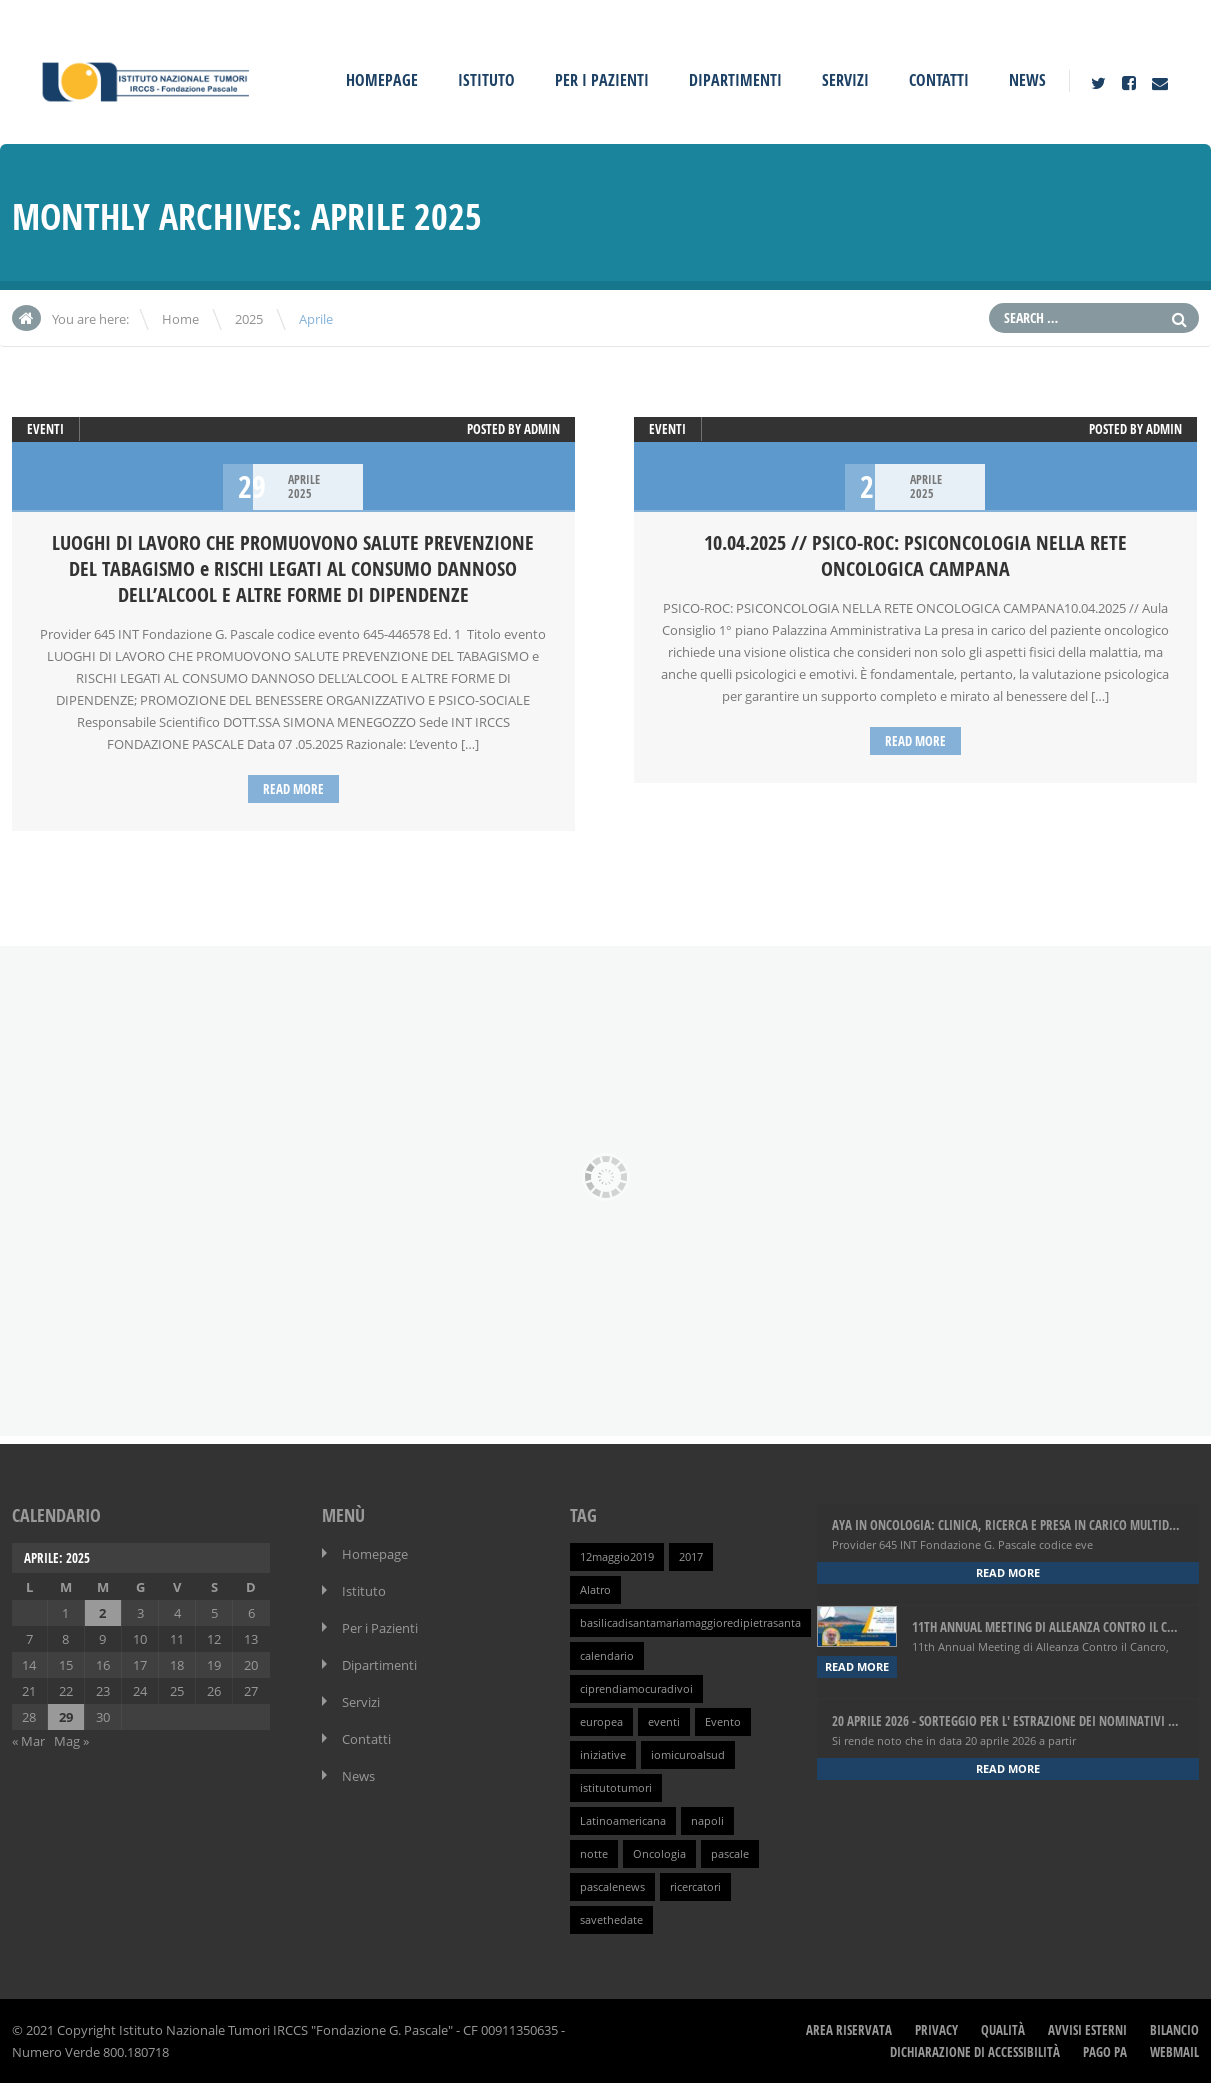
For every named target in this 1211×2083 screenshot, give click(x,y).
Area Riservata (849, 2030)
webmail (1174, 2052)
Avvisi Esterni (1087, 2030)
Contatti (939, 80)
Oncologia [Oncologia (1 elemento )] (659, 1854)
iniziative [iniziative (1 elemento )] (603, 1755)
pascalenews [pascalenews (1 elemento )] (612, 1887)
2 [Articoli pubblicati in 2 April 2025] (102, 1613)
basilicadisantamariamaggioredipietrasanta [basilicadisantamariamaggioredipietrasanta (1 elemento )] (690, 1623)
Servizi (845, 80)
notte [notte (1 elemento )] (594, 1854)
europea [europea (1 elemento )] (601, 1722)
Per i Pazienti (602, 80)
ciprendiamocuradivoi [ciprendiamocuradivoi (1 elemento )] (636, 1689)
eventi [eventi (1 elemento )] (664, 1722)
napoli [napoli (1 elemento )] (707, 1821)
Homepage (382, 80)
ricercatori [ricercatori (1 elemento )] (695, 1887)
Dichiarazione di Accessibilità (975, 2052)
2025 (249, 319)
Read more (293, 789)
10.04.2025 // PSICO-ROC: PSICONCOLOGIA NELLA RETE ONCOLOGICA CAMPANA (915, 555)
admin (542, 429)
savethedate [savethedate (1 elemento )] (611, 1920)
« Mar (28, 1741)
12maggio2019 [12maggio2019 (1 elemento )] (617, 1557)
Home (180, 319)
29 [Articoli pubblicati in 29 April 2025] (66, 1717)
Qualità (1003, 2030)
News (1027, 80)
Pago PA (1105, 2052)
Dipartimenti (735, 80)
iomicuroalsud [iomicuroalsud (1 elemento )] (688, 1755)
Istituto (486, 80)
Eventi (45, 429)
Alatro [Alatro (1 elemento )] (595, 1590)
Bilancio (1174, 2030)
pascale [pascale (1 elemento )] (730, 1854)
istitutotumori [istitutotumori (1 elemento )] (616, 1788)
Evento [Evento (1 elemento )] (723, 1722)
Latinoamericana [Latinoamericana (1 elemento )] (623, 1821)
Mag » (71, 1741)
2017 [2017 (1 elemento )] (691, 1557)
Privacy (936, 2030)
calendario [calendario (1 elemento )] (607, 1656)
